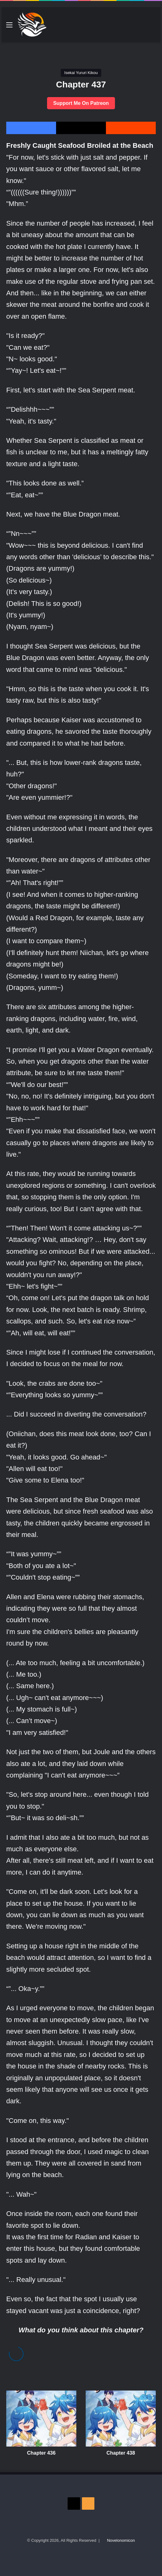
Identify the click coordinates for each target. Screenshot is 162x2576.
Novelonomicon (121, 2540)
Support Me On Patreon (81, 103)
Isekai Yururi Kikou (81, 72)
